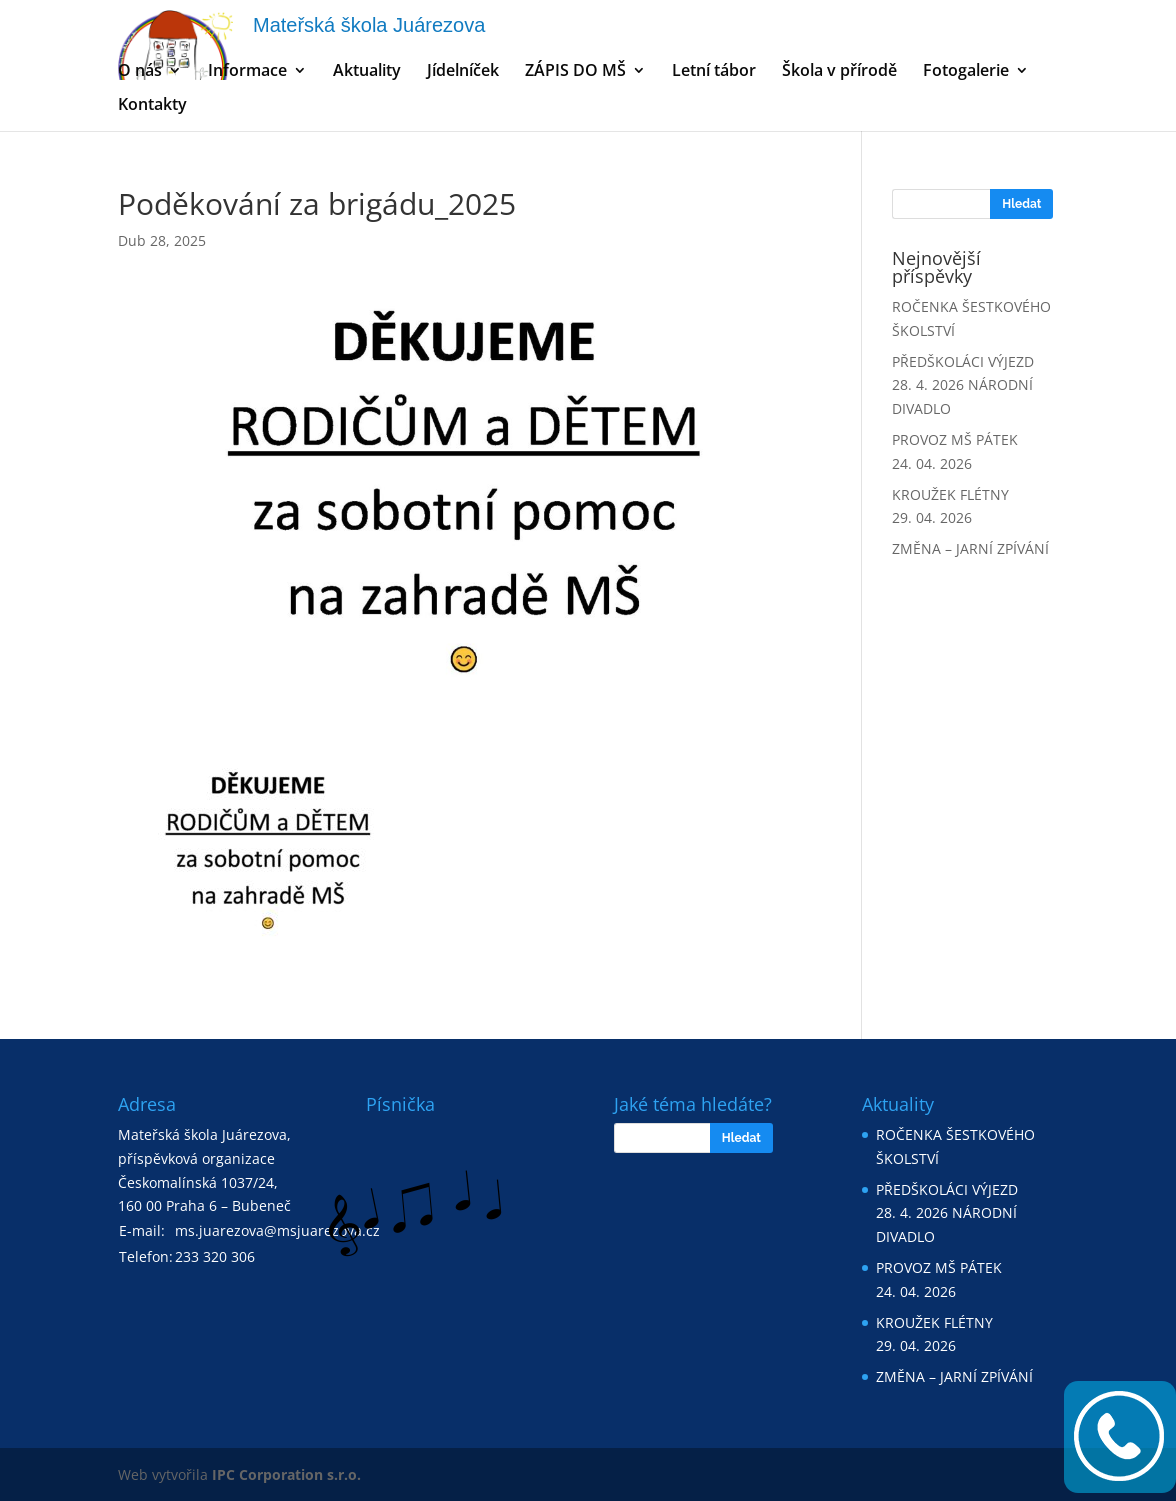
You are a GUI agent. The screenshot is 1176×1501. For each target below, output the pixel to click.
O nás (140, 72)
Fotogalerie (966, 72)
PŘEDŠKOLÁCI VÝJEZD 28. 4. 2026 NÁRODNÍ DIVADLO (963, 385)
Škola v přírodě (839, 72)
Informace (247, 72)
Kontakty (152, 106)
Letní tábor (714, 72)
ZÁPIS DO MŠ (575, 72)
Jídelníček (463, 72)
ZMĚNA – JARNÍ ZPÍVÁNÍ (970, 548)
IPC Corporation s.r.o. (286, 1474)
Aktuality (367, 72)
